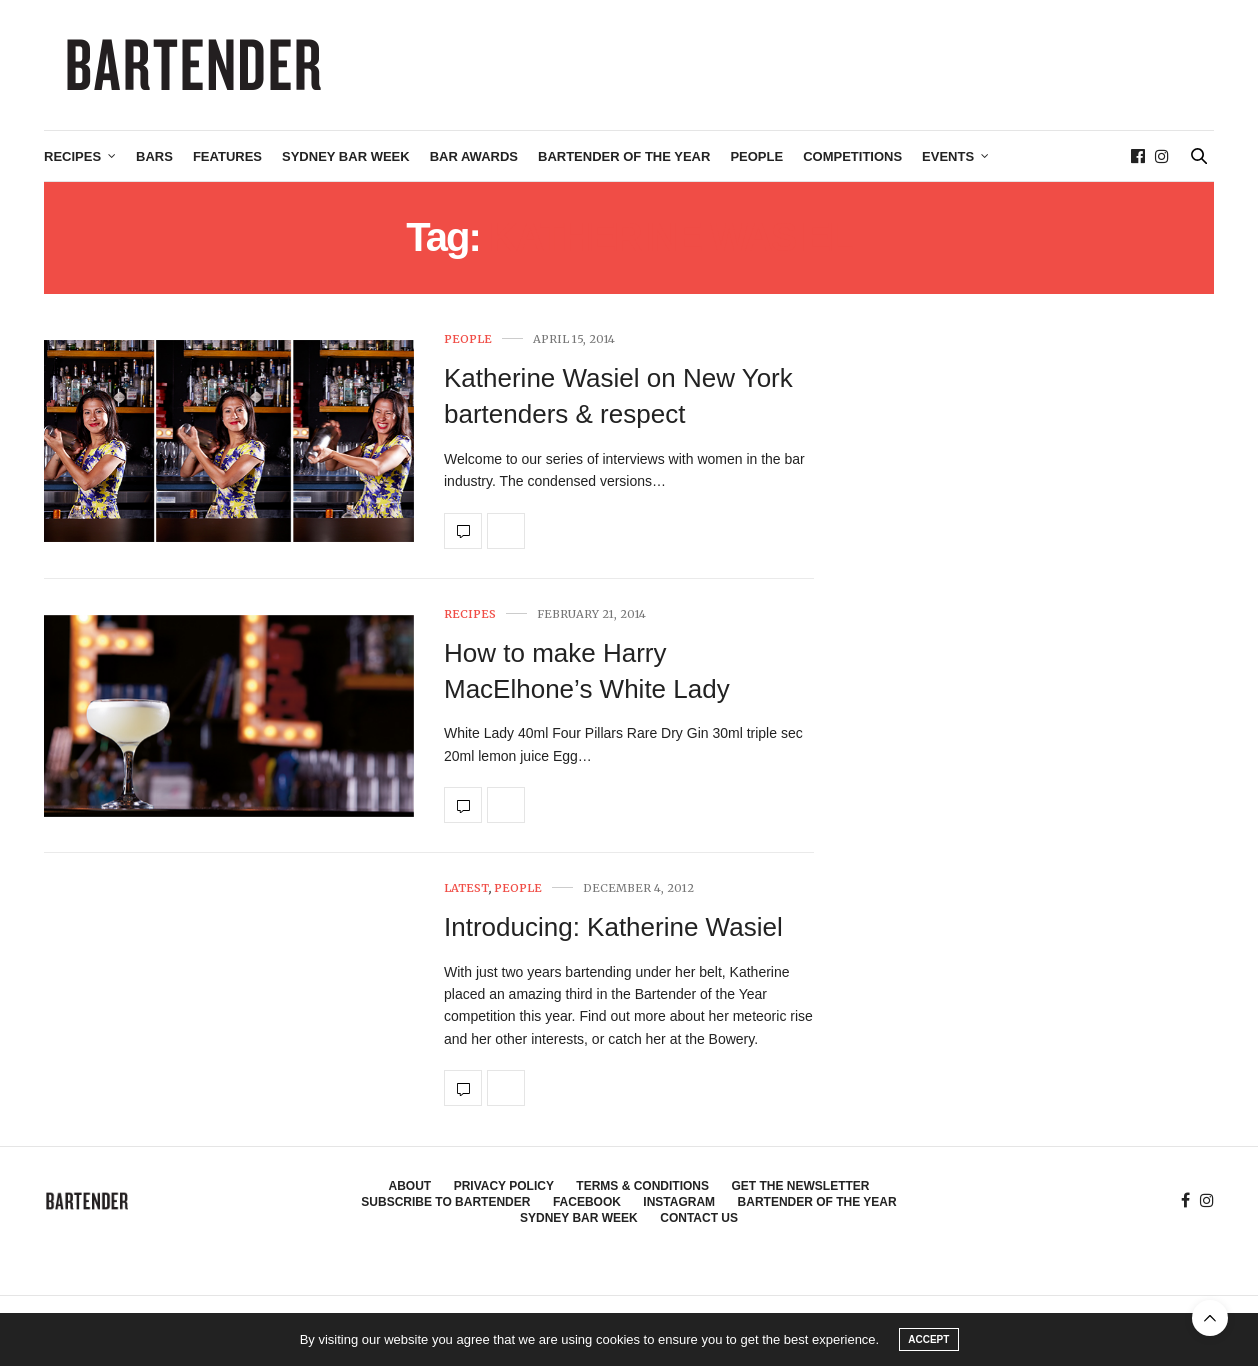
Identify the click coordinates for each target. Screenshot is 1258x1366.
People (756, 156)
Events (948, 156)
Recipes (72, 156)
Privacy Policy (504, 1186)
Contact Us (699, 1218)
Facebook (587, 1202)
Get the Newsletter (800, 1186)
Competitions (852, 156)
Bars (154, 156)
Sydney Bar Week (346, 156)
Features (227, 156)
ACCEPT (928, 1339)
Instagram (679, 1202)
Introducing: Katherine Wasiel (613, 927)
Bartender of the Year (624, 156)
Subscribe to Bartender (445, 1202)
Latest (466, 888)
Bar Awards (474, 156)
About (410, 1186)
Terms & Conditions (642, 1186)
